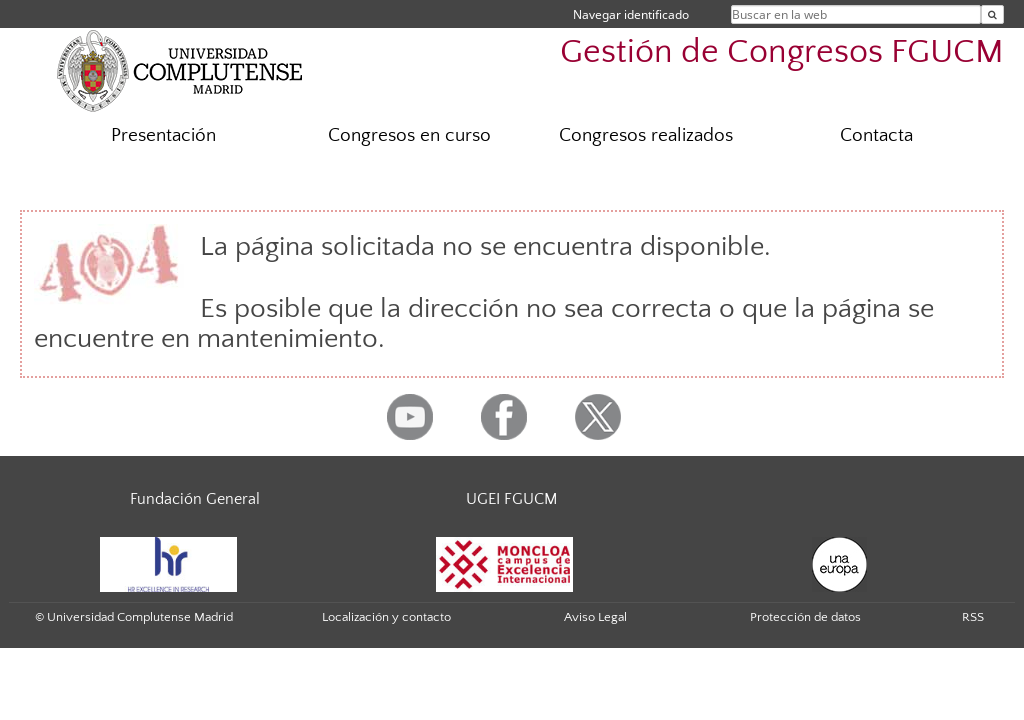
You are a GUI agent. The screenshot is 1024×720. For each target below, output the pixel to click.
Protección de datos (805, 617)
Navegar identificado (631, 14)
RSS (973, 617)
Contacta (876, 135)
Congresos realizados (646, 135)
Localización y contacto (386, 617)
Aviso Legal (595, 617)
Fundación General (195, 499)
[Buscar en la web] (992, 14)
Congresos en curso (409, 135)
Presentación (163, 135)
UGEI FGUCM (511, 499)
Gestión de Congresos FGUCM (782, 52)
